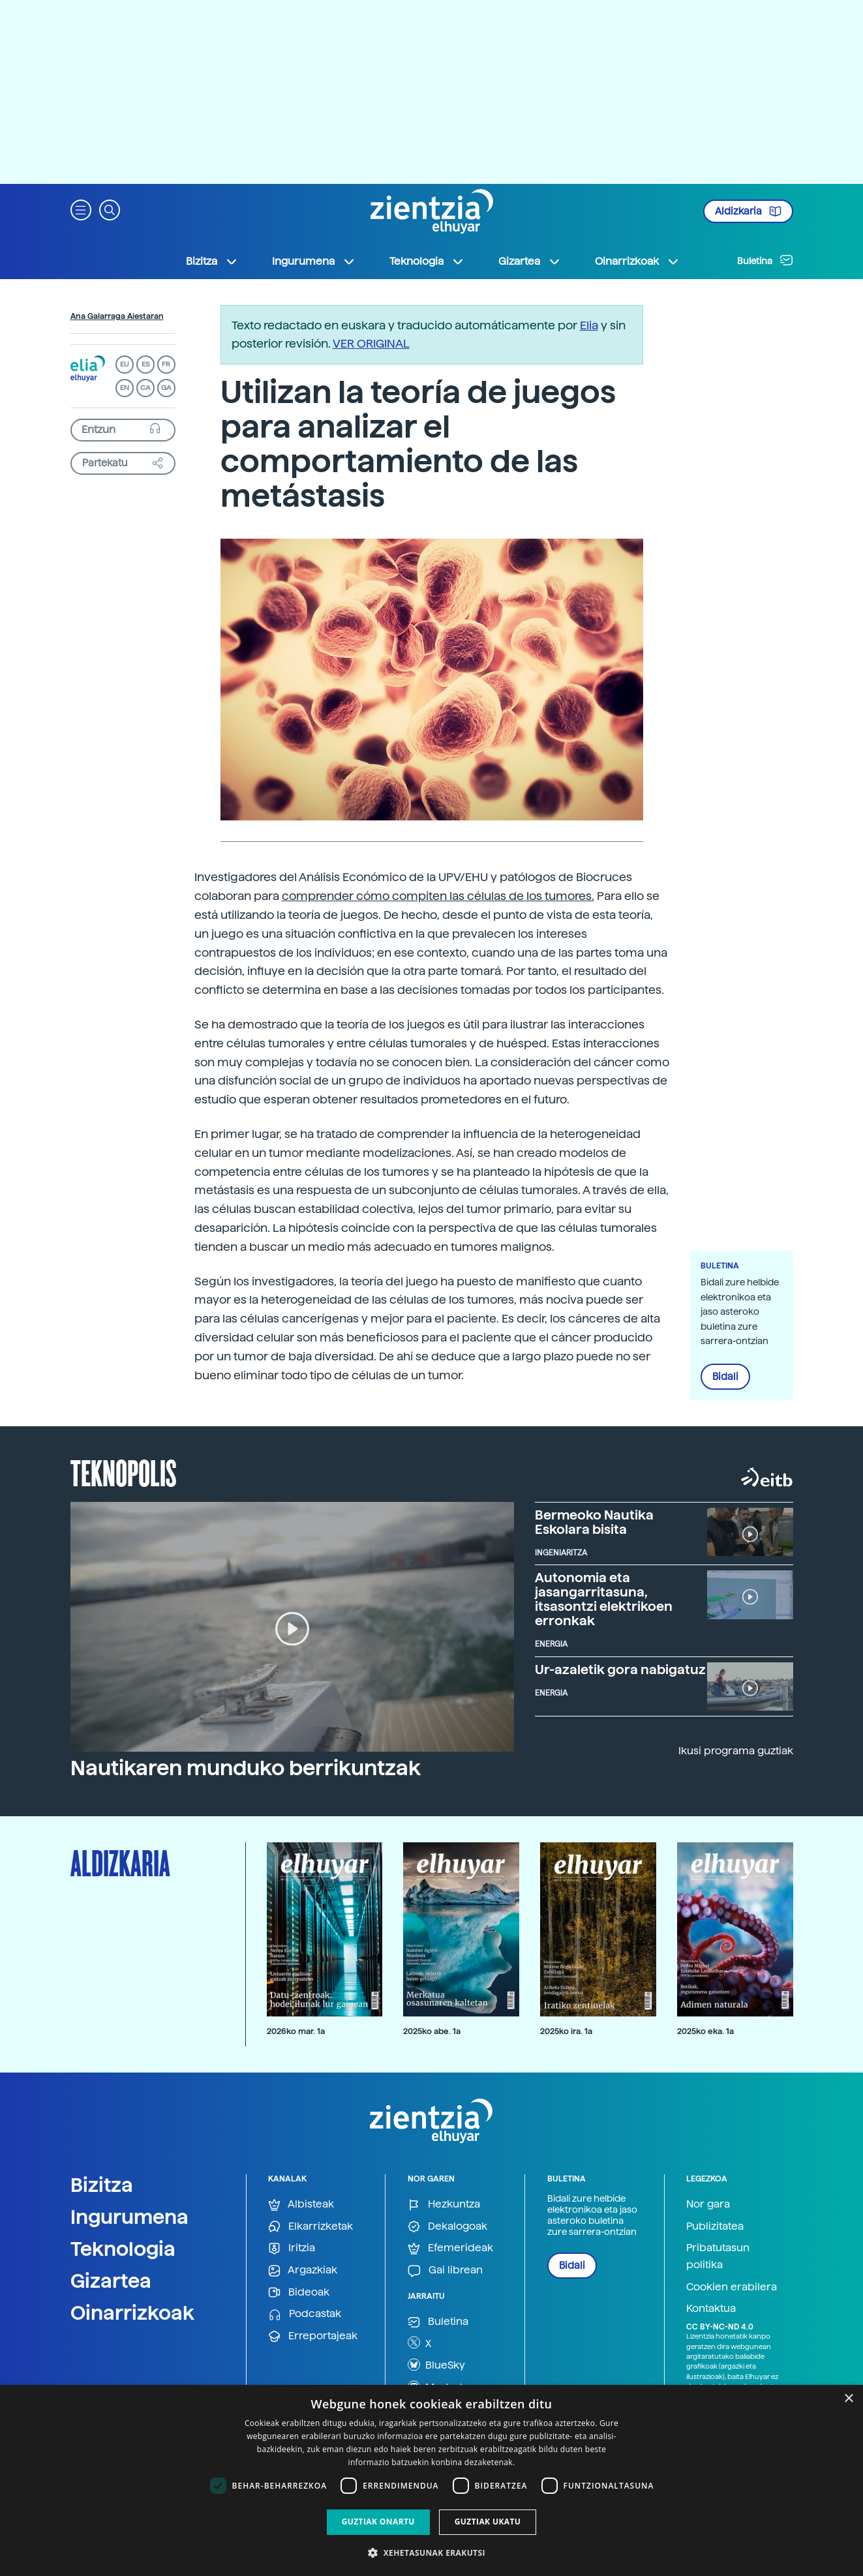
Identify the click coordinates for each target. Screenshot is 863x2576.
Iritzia (291, 2248)
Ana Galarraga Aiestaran (117, 316)
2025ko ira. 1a (566, 2031)
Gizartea (110, 2280)
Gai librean (445, 2270)
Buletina (765, 260)
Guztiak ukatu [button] (488, 2521)
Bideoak (298, 2292)
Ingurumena (129, 2216)
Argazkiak (302, 2270)
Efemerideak (450, 2248)
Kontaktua (711, 2308)
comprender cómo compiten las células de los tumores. (438, 896)
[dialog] (431, 2480)
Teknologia (122, 2248)
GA (166, 387)
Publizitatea (715, 2226)
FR (166, 364)
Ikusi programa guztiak (735, 1751)
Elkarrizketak (310, 2227)
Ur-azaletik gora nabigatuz (620, 1669)
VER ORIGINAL (371, 343)
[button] (80, 209)
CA (145, 387)
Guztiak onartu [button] (378, 2521)
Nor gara (708, 2204)
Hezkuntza (444, 2204)
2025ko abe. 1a (432, 2031)
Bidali (725, 1377)
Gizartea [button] (529, 261)
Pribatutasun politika (717, 2256)
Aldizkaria (748, 211)
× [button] (848, 2399)
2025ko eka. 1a (705, 2031)
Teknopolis (123, 1471)
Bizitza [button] (212, 261)
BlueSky (436, 2364)
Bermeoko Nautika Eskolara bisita (594, 1522)
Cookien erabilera (731, 2287)
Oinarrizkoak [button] (637, 261)
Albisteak (301, 2204)
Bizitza (101, 2184)
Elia (589, 325)
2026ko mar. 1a (296, 2031)
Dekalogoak (447, 2227)
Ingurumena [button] (314, 261)
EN (124, 387)
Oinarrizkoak (132, 2312)
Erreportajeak (312, 2336)
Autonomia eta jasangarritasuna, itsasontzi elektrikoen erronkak (604, 1599)
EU (124, 364)
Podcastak (304, 2314)
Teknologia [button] (426, 261)
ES (145, 364)
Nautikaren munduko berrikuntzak (245, 1768)
